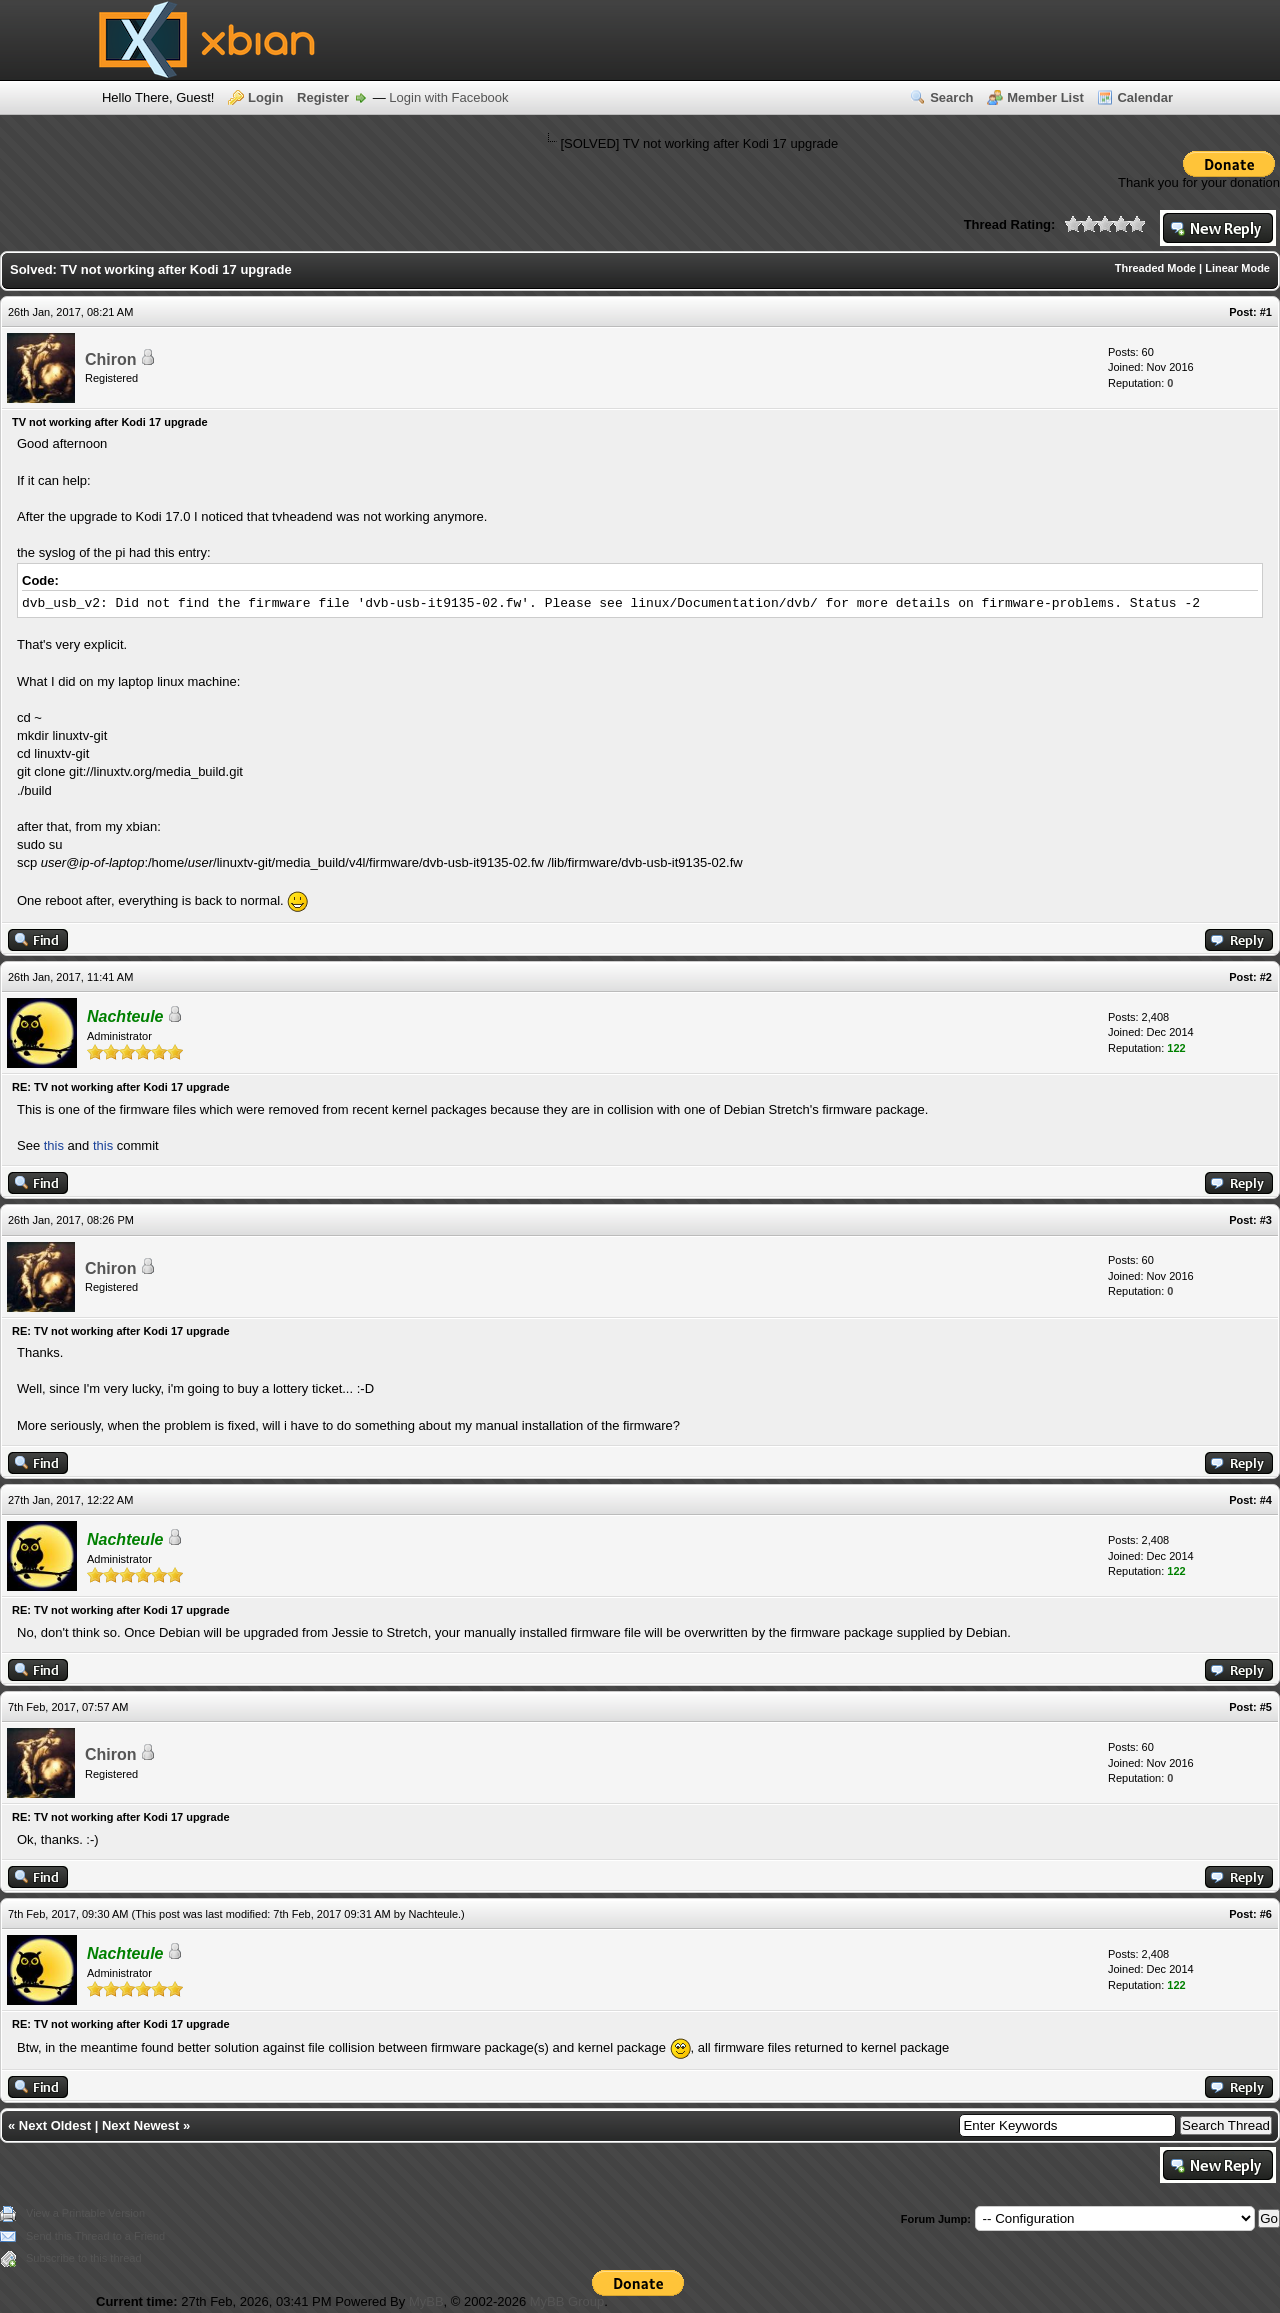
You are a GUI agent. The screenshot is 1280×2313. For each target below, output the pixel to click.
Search (951, 97)
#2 (1266, 977)
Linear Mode (1237, 268)
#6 (1266, 1914)
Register (323, 97)
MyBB (426, 2301)
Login (265, 97)
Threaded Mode (1155, 268)
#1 (1266, 312)
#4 (1266, 1500)
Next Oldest (55, 2125)
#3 (1266, 1220)
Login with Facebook (448, 97)
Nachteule (434, 1914)
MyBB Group (567, 2301)
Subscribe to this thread (84, 2258)
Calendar (1145, 97)
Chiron (111, 359)
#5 (1266, 1707)
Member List (1045, 97)
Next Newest (140, 2125)
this (54, 1145)
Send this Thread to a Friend (95, 2236)
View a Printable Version (85, 2213)
